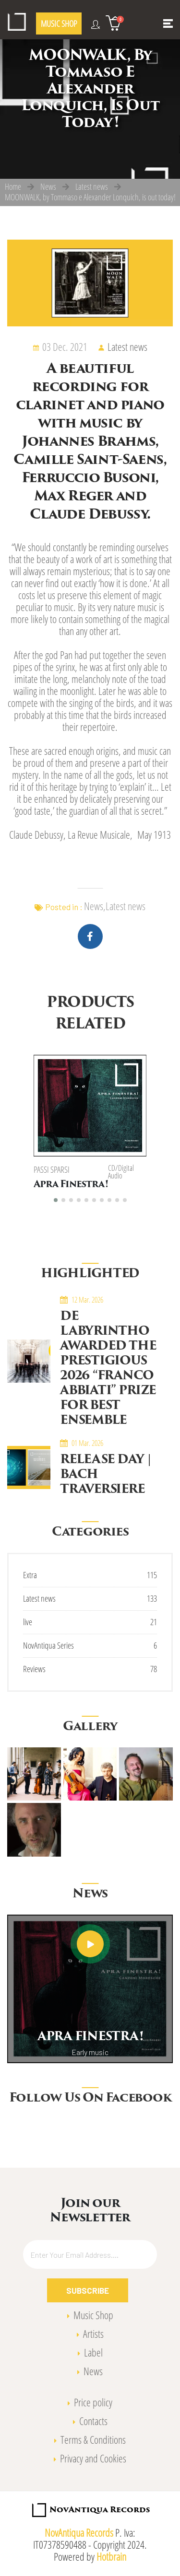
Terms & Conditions (93, 2439)
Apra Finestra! (71, 1185)
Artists (93, 2333)
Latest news (91, 186)
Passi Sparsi (52, 1169)
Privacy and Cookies (93, 2457)
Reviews (34, 1668)
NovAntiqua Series (48, 1644)
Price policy (93, 2401)
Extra (30, 1574)
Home (13, 186)
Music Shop (93, 2314)
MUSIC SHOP (59, 23)
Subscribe (87, 2289)
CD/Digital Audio (121, 1171)
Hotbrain (111, 2556)
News (48, 186)
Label (93, 2351)
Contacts (93, 2420)
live (27, 1621)
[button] (56, 1199)
